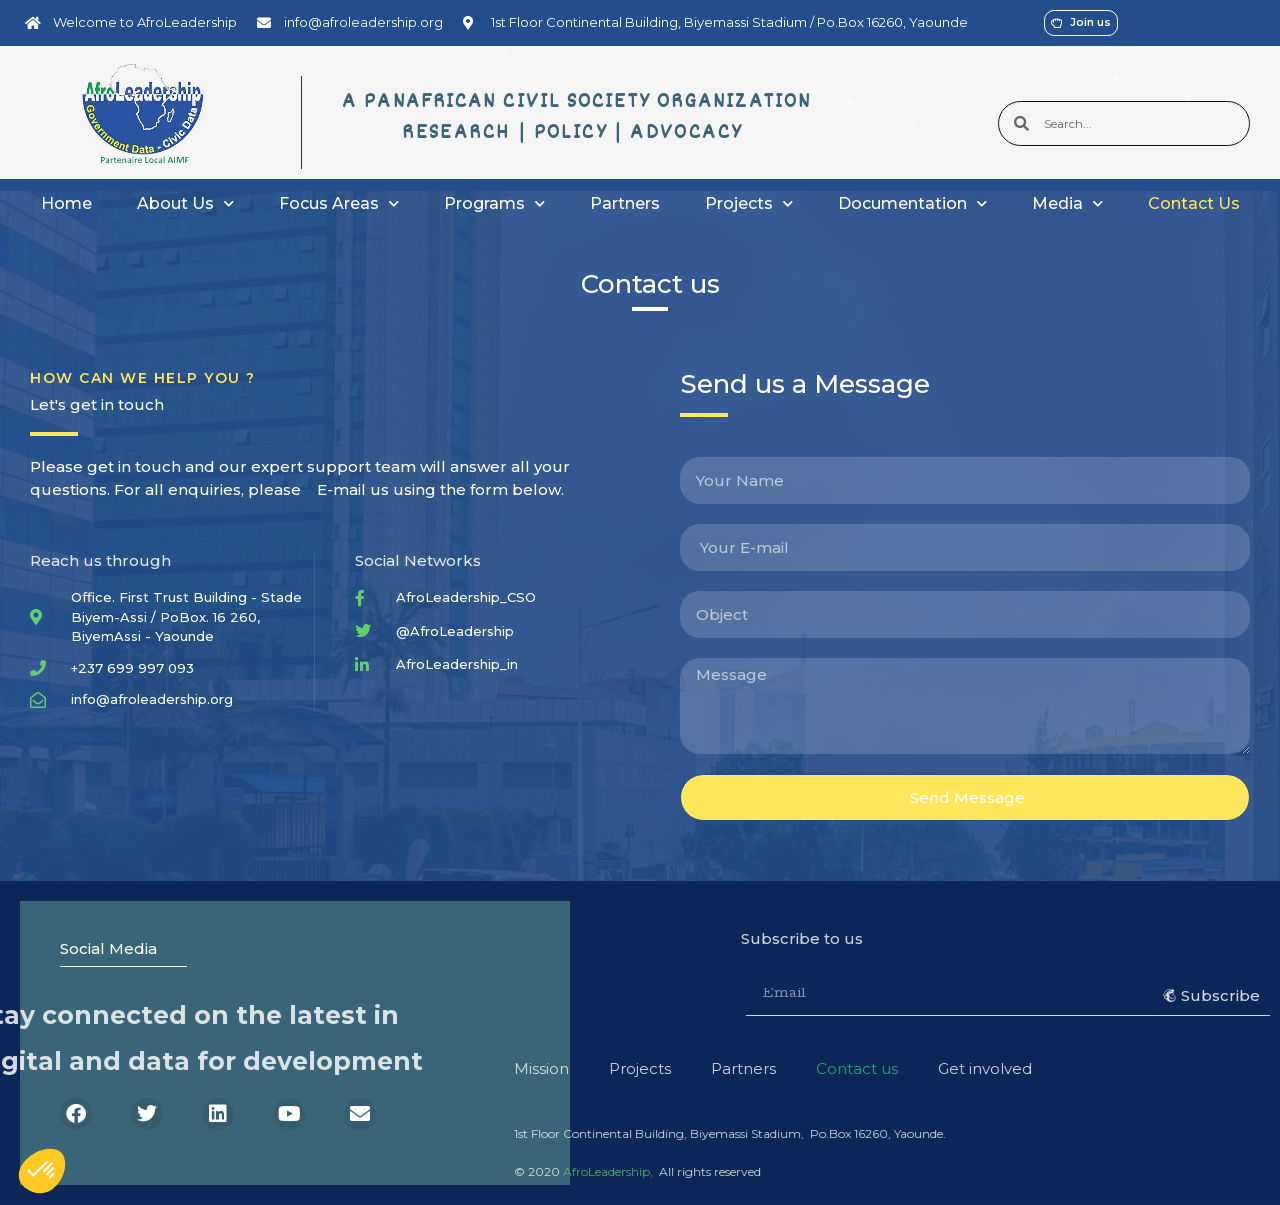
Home (66, 203)
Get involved (702, 1068)
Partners (625, 203)
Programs (494, 203)
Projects (749, 203)
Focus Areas (339, 203)
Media (1067, 203)
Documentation (912, 203)
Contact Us (1194, 203)
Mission (258, 1068)
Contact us (574, 1068)
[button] (42, 1171)
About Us (185, 203)
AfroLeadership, (325, 1171)
